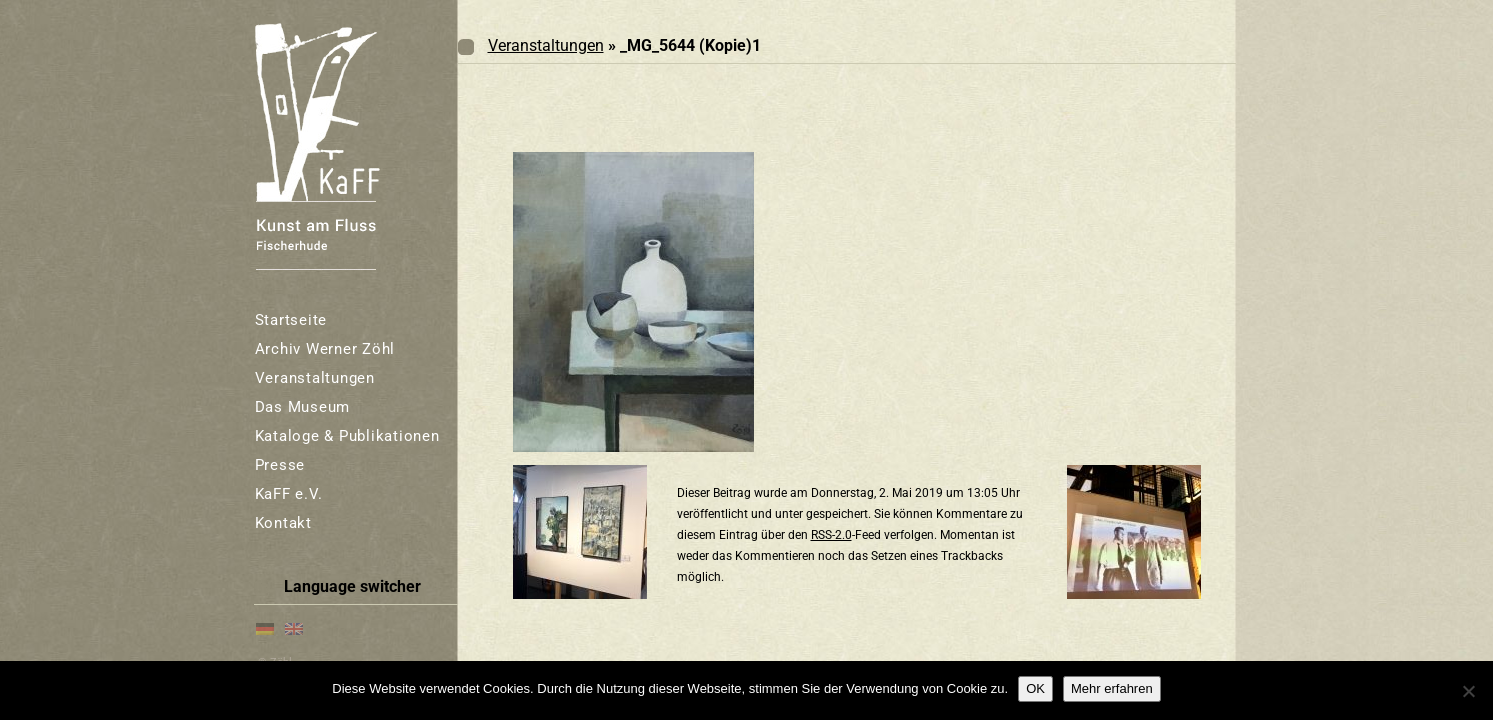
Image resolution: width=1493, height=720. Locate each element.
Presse (280, 465)
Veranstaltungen (315, 378)
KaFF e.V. (289, 494)
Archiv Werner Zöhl (325, 349)
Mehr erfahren (1112, 688)
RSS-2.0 (831, 535)
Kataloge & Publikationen (347, 436)
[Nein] (1468, 691)
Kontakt (283, 523)
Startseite (291, 320)
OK (1035, 688)
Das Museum (303, 407)
